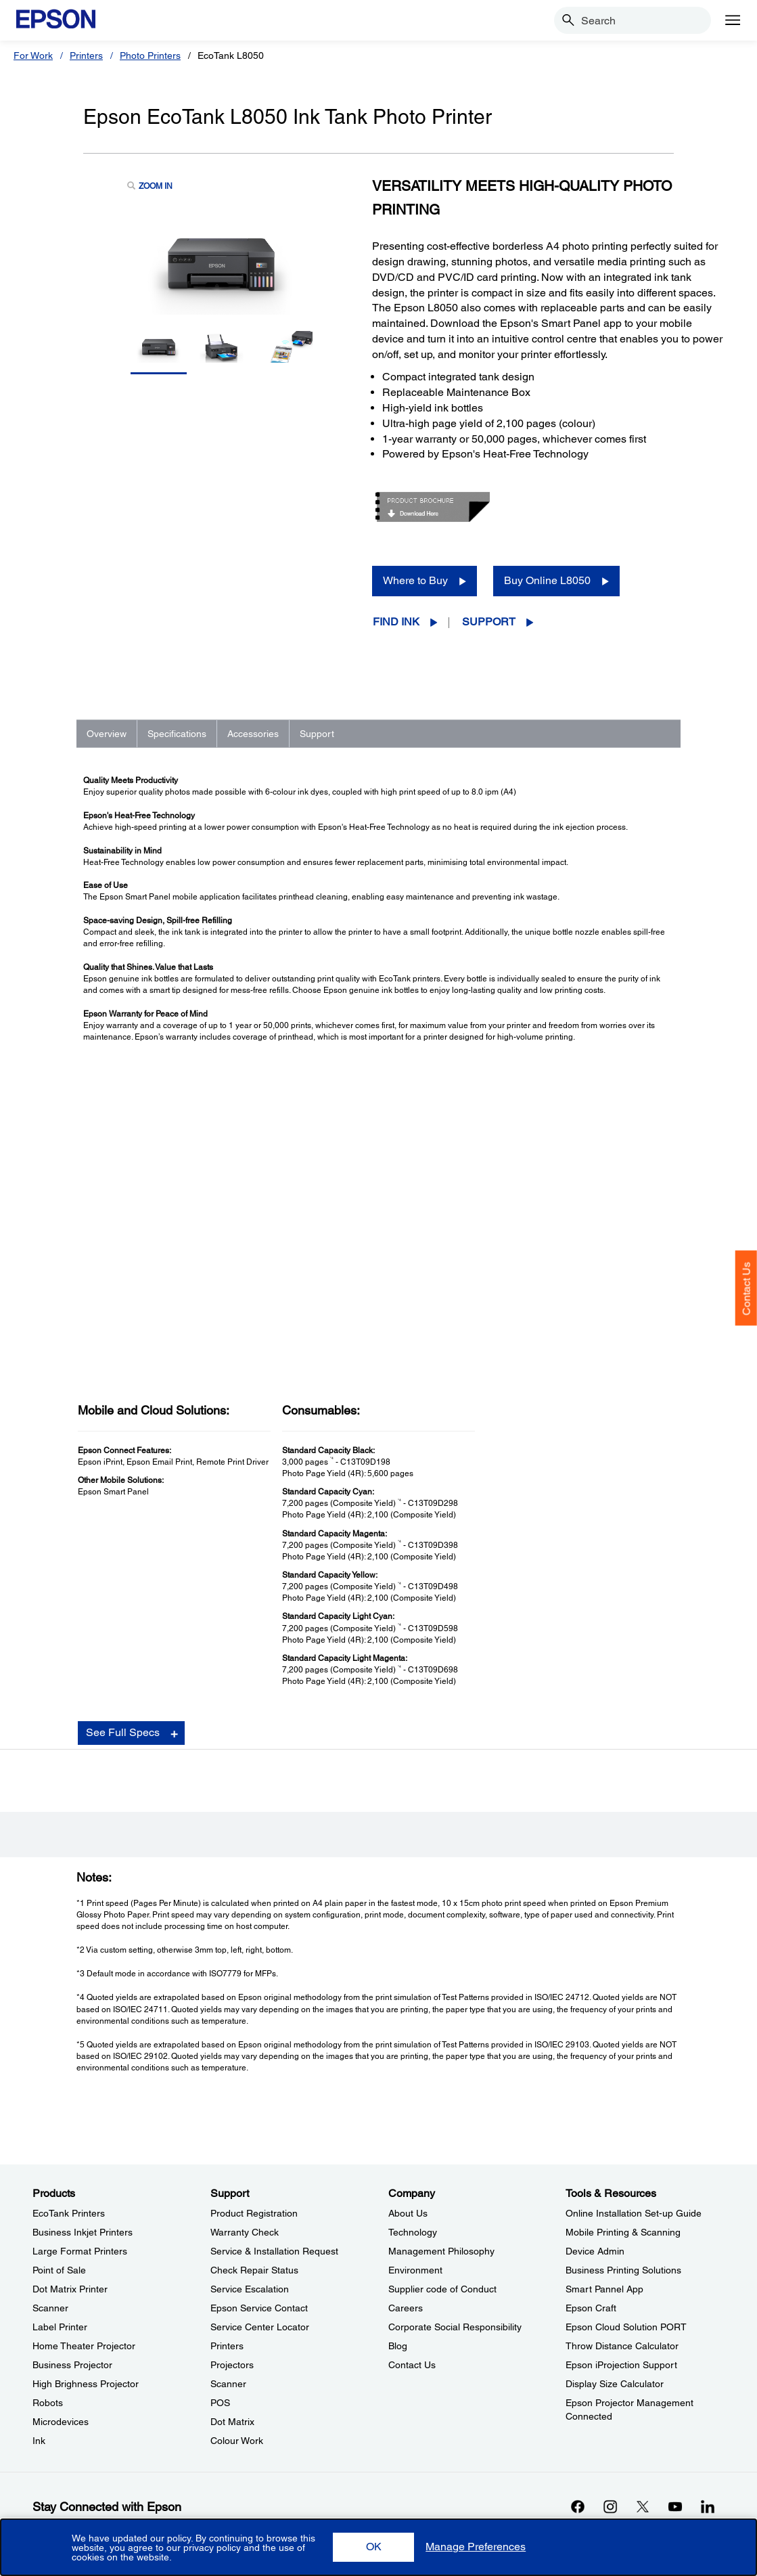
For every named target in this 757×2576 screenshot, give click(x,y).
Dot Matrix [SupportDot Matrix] (232, 2421)
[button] (373, 2547)
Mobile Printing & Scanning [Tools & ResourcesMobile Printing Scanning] (623, 2232)
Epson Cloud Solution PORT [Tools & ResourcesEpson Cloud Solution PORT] (626, 2327)
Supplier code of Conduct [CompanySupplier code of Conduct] (442, 2289)
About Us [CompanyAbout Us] (408, 2213)
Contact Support (544, 1833)
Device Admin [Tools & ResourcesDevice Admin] (595, 2251)
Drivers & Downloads (553, 1778)
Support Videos (542, 1806)
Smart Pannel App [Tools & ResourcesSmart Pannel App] (604, 2289)
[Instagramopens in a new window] (610, 2506)
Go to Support (126, 1792)
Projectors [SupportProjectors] (232, 2364)
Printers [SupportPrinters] (227, 2345)
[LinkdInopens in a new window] (707, 2506)
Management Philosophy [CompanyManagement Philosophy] (441, 2251)
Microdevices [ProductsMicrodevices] (60, 2421)
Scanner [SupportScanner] (228, 2383)
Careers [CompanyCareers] (405, 2308)
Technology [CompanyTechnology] (412, 2232)
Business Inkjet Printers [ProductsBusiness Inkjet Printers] (82, 2232)
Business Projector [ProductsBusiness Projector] (72, 2364)
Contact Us (746, 1289)
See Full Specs (123, 1432)
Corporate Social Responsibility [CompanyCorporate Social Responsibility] (455, 2327)
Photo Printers (150, 55)
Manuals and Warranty (555, 1792)
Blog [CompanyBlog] (397, 2345)
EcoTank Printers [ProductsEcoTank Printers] (68, 2213)
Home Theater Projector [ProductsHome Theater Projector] (83, 2345)
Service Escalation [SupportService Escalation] (249, 2289)
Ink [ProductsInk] (38, 2440)
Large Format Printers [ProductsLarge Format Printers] (79, 2251)
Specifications (176, 733)
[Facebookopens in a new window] (578, 2506)
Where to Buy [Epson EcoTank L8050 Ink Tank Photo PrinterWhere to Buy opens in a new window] (415, 580)
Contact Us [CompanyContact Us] (412, 2364)
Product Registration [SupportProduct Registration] (254, 2213)
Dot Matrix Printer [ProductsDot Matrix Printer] (70, 2289)
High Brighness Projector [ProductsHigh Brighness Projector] (85, 2383)
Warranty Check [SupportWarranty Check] (244, 2232)
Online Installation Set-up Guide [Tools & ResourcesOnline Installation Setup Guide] (634, 2213)
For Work (33, 55)
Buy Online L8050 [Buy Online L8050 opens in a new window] (547, 580)
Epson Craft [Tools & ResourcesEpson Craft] (591, 2308)
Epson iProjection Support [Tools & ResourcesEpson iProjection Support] (621, 2364)
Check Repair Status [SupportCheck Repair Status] (254, 2270)
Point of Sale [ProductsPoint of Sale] (59, 2270)
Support (488, 621)
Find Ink (396, 621)
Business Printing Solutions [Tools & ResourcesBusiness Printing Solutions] (623, 2270)
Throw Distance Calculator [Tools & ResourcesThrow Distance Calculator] (622, 2345)
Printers (86, 55)
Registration (536, 1820)
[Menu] (732, 20)
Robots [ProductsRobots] (47, 2402)
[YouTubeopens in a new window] (675, 2506)
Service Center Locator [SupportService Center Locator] (259, 2327)
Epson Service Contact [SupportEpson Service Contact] (259, 2308)
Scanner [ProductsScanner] (50, 2308)
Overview (107, 733)
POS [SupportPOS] (220, 2402)
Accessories (253, 733)
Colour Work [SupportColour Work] (236, 2440)
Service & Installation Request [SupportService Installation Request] (274, 2251)
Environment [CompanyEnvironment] (415, 2270)
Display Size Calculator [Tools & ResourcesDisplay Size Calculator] (615, 2383)
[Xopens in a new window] (642, 2506)
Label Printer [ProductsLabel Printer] (59, 2327)
